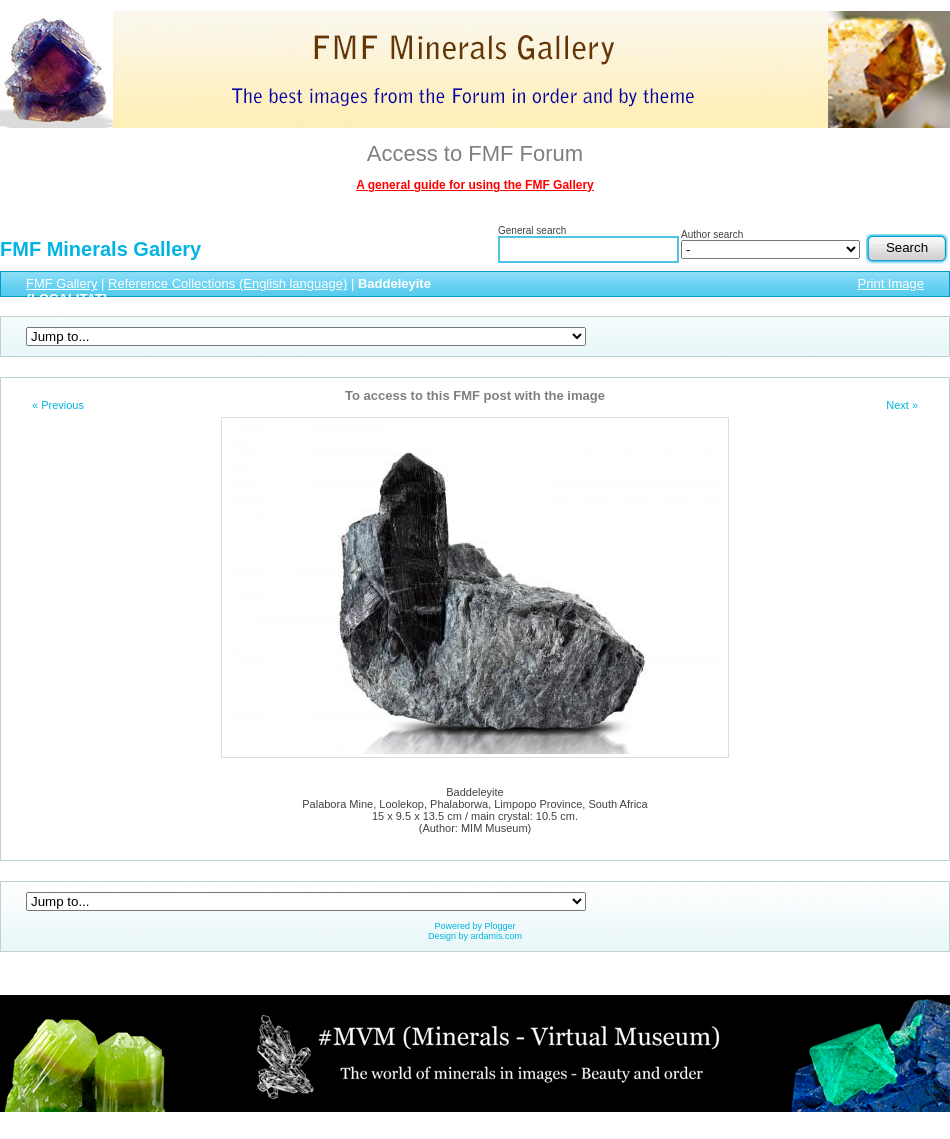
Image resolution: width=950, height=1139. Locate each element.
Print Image (891, 283)
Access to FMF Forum (475, 153)
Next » (902, 405)
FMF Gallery (62, 283)
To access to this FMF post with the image (475, 395)
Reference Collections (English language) (227, 283)
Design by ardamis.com (475, 936)
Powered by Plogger (474, 926)
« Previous (58, 405)
